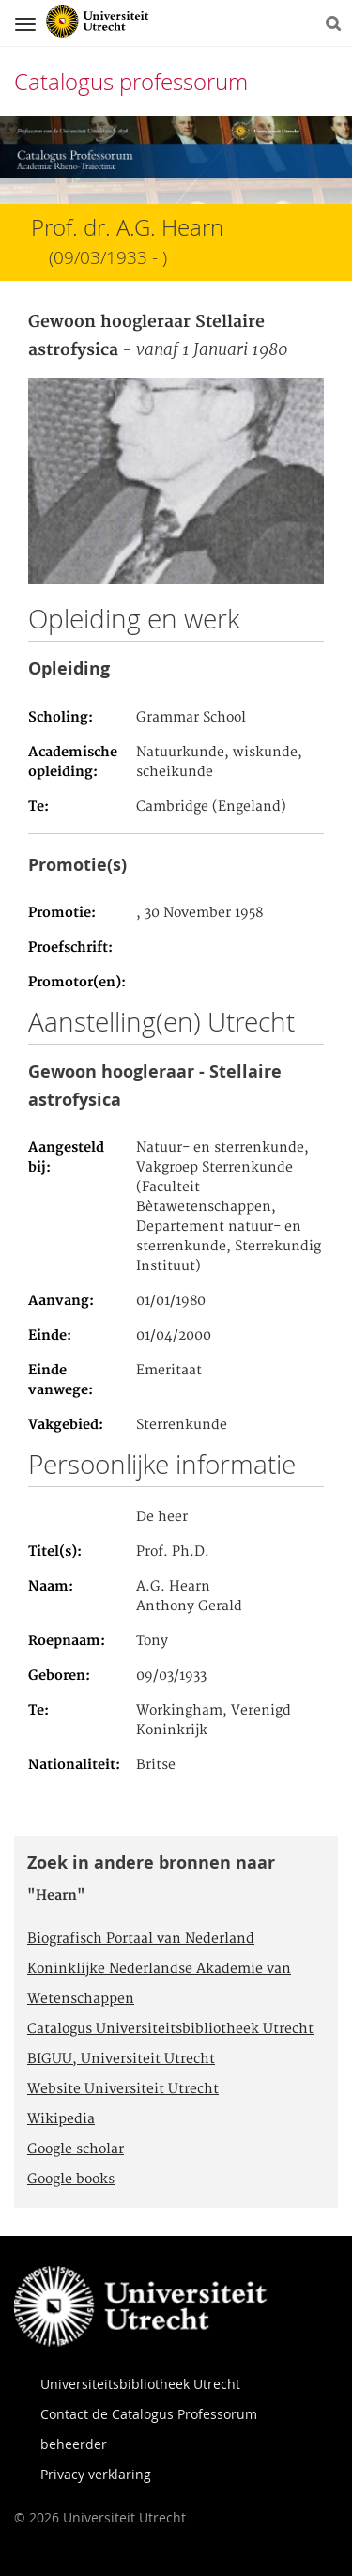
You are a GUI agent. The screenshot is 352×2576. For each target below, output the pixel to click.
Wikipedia (61, 2119)
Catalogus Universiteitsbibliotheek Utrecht (170, 2029)
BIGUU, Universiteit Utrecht (121, 2059)
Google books (71, 2179)
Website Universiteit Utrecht (123, 2089)
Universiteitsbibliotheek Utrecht (140, 2384)
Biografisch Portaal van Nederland (140, 1939)
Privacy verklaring (95, 2474)
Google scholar (75, 2149)
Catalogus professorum (131, 82)
